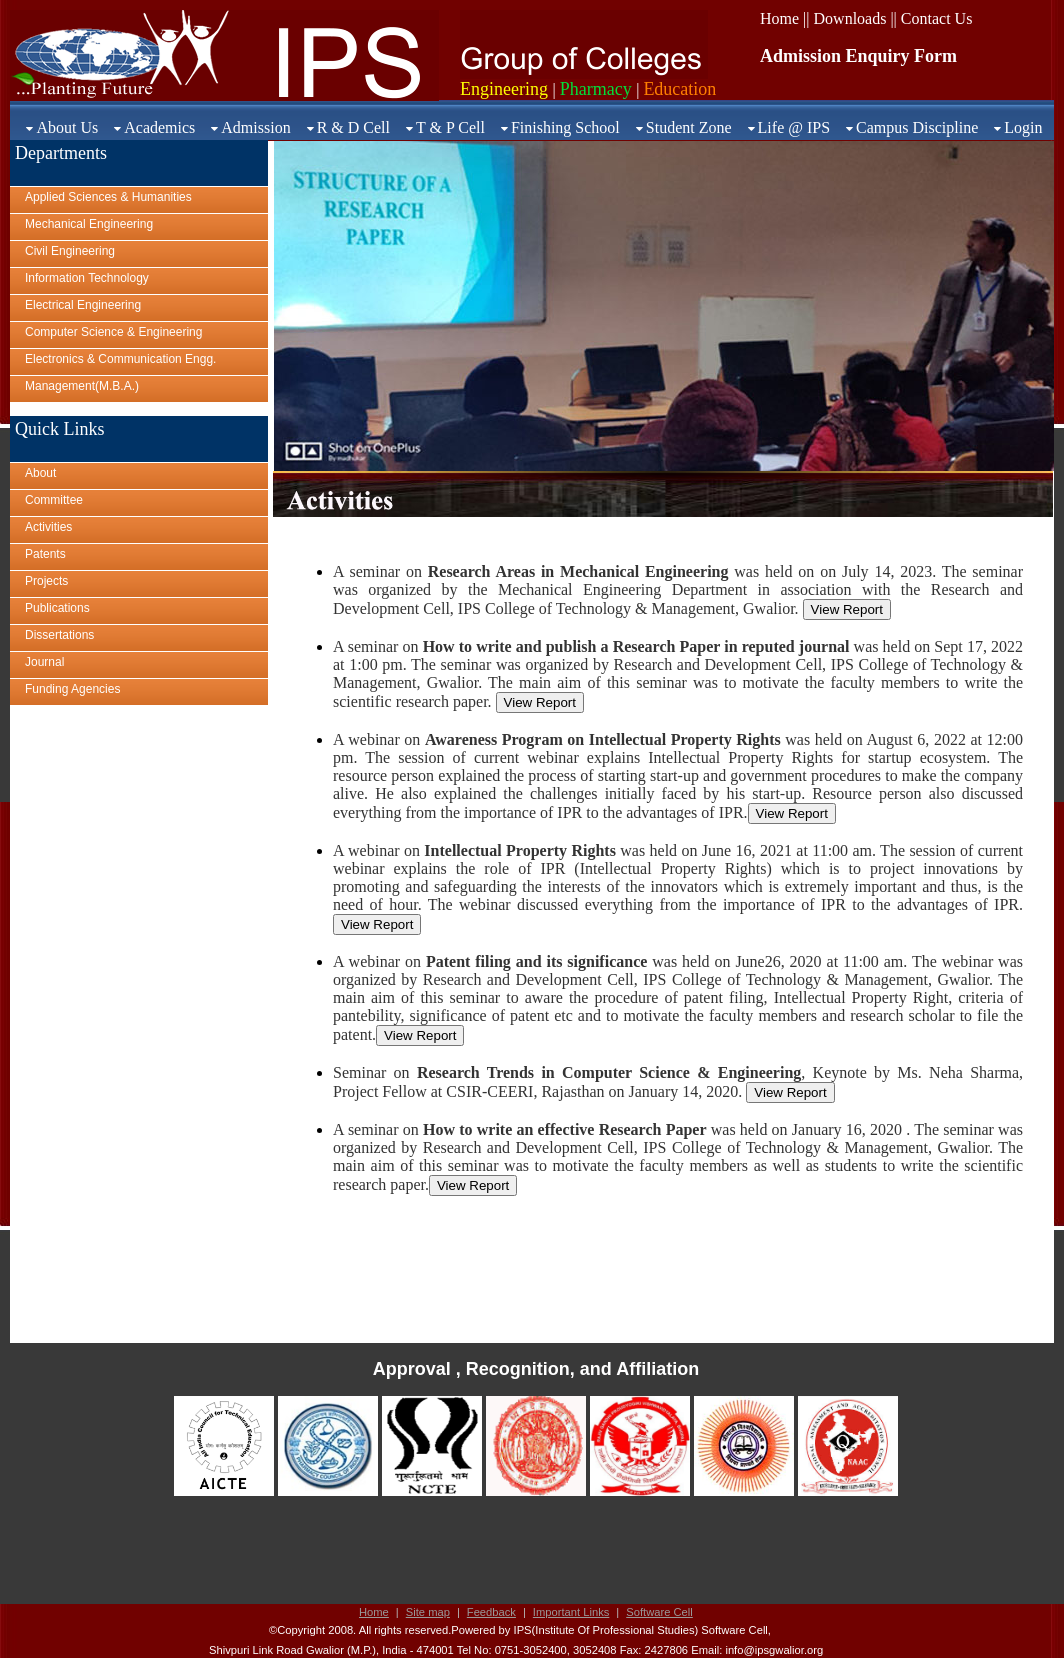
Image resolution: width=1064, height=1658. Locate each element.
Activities (48, 527)
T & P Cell (450, 127)
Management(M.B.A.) (82, 386)
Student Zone (689, 127)
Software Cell (659, 1612)
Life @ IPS (794, 127)
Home (374, 1612)
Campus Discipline (917, 127)
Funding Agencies (72, 689)
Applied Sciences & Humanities (108, 197)
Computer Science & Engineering (113, 332)
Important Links (571, 1612)
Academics (159, 127)
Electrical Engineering (83, 305)
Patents (45, 554)
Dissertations (59, 635)
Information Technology (87, 278)
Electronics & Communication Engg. (120, 359)
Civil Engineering (70, 251)
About (40, 473)
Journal (44, 662)
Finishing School (565, 127)
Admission (255, 127)
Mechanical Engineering (89, 224)
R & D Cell (353, 127)
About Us (67, 127)
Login (1023, 127)
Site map (428, 1612)
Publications (57, 608)
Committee (54, 500)
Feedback (491, 1612)
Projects (46, 581)
